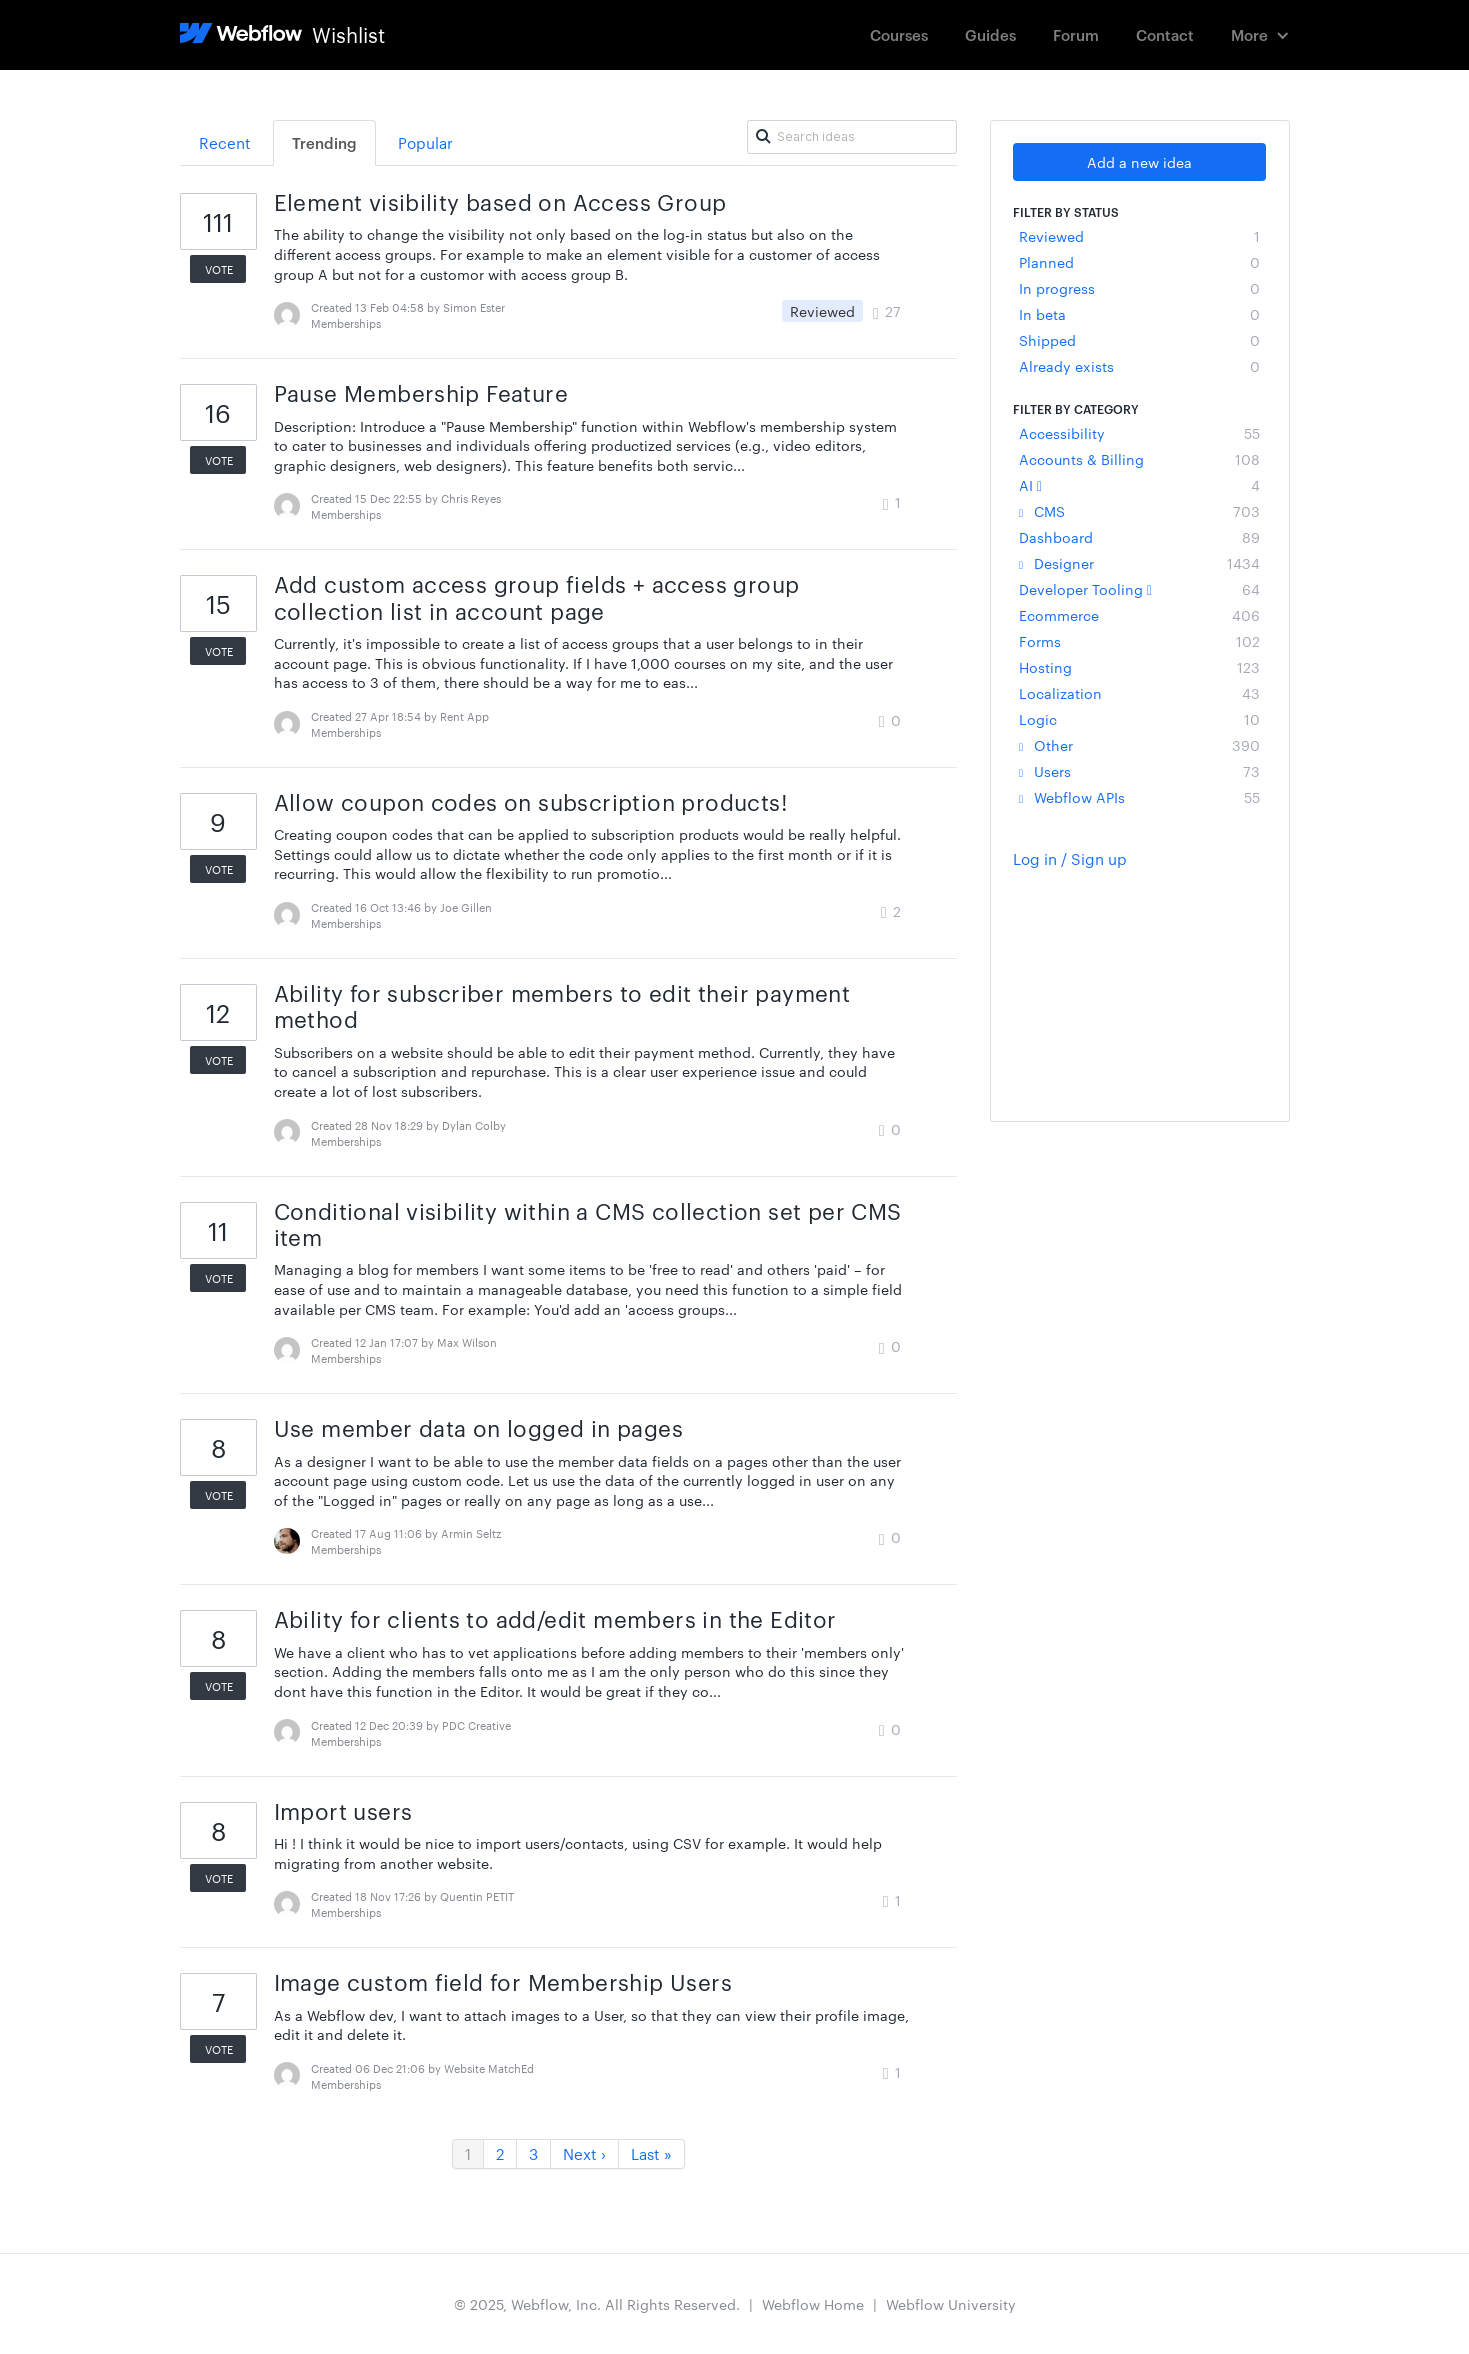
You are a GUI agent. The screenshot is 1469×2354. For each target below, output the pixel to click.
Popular (425, 142)
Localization (1139, 693)
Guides (990, 34)
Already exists (1139, 366)
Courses (899, 34)
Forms (1139, 641)
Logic (1139, 719)
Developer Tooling (1139, 589)
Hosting (1139, 667)
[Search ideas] (852, 137)
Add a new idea (1139, 162)
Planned (1139, 262)
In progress (1139, 288)
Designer (1139, 563)
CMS (1139, 511)
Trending (324, 142)
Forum (1076, 34)
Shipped (1139, 340)
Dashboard (1139, 537)
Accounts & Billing (1139, 459)
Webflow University (951, 2304)
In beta (1139, 314)
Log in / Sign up (1070, 858)
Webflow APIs (1139, 797)
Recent (225, 142)
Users (1139, 771)
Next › (584, 2153)
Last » (651, 2153)
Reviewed (1139, 236)
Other (1139, 745)
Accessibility (1139, 433)
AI (1139, 485)
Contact (1165, 34)
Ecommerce (1139, 615)
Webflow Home (813, 2304)
